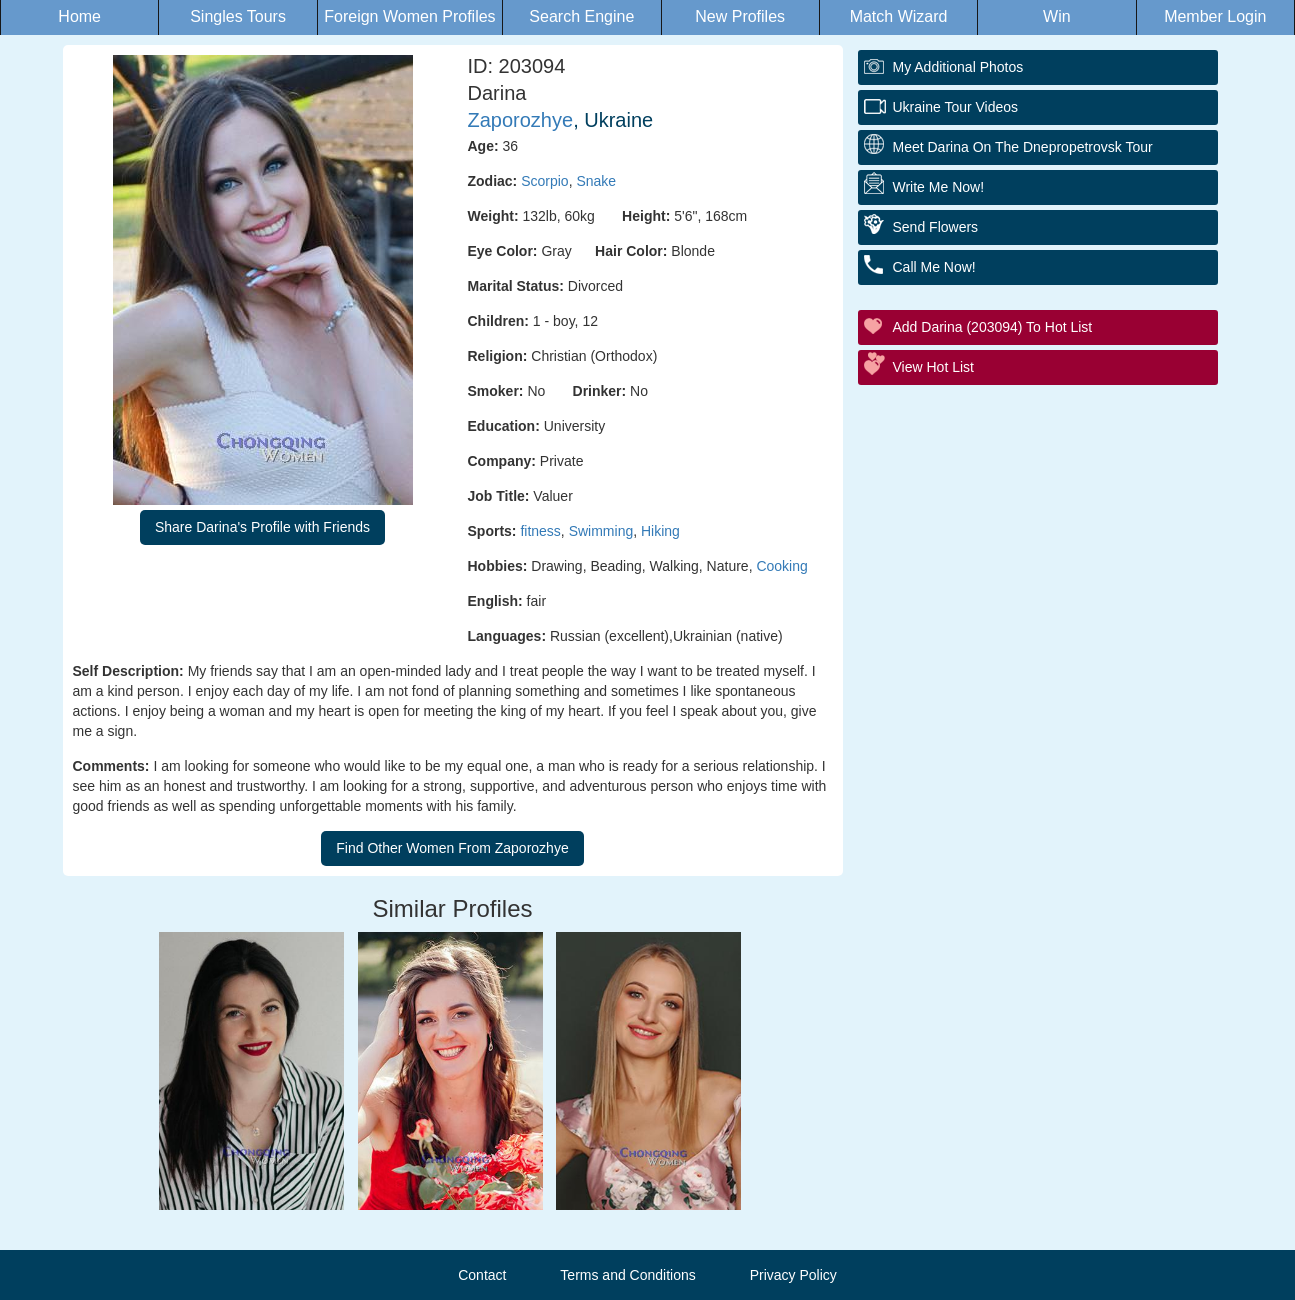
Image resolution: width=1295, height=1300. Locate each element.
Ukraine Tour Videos (956, 107)
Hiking (660, 531)
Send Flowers (936, 227)
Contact (482, 1275)
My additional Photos (958, 67)
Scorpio (544, 181)
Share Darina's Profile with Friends (262, 527)
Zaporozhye (521, 120)
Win (1057, 16)
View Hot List (933, 367)
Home (79, 16)
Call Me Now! (934, 267)
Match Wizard (899, 16)
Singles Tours (238, 16)
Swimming (601, 531)
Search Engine (581, 16)
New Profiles (740, 16)
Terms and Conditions (627, 1275)
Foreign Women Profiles (409, 16)
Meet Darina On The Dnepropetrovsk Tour (1023, 147)
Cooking (781, 566)
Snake (596, 181)
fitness (540, 531)
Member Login (1215, 16)
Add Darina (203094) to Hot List (993, 327)
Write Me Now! (939, 187)
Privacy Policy (793, 1275)
